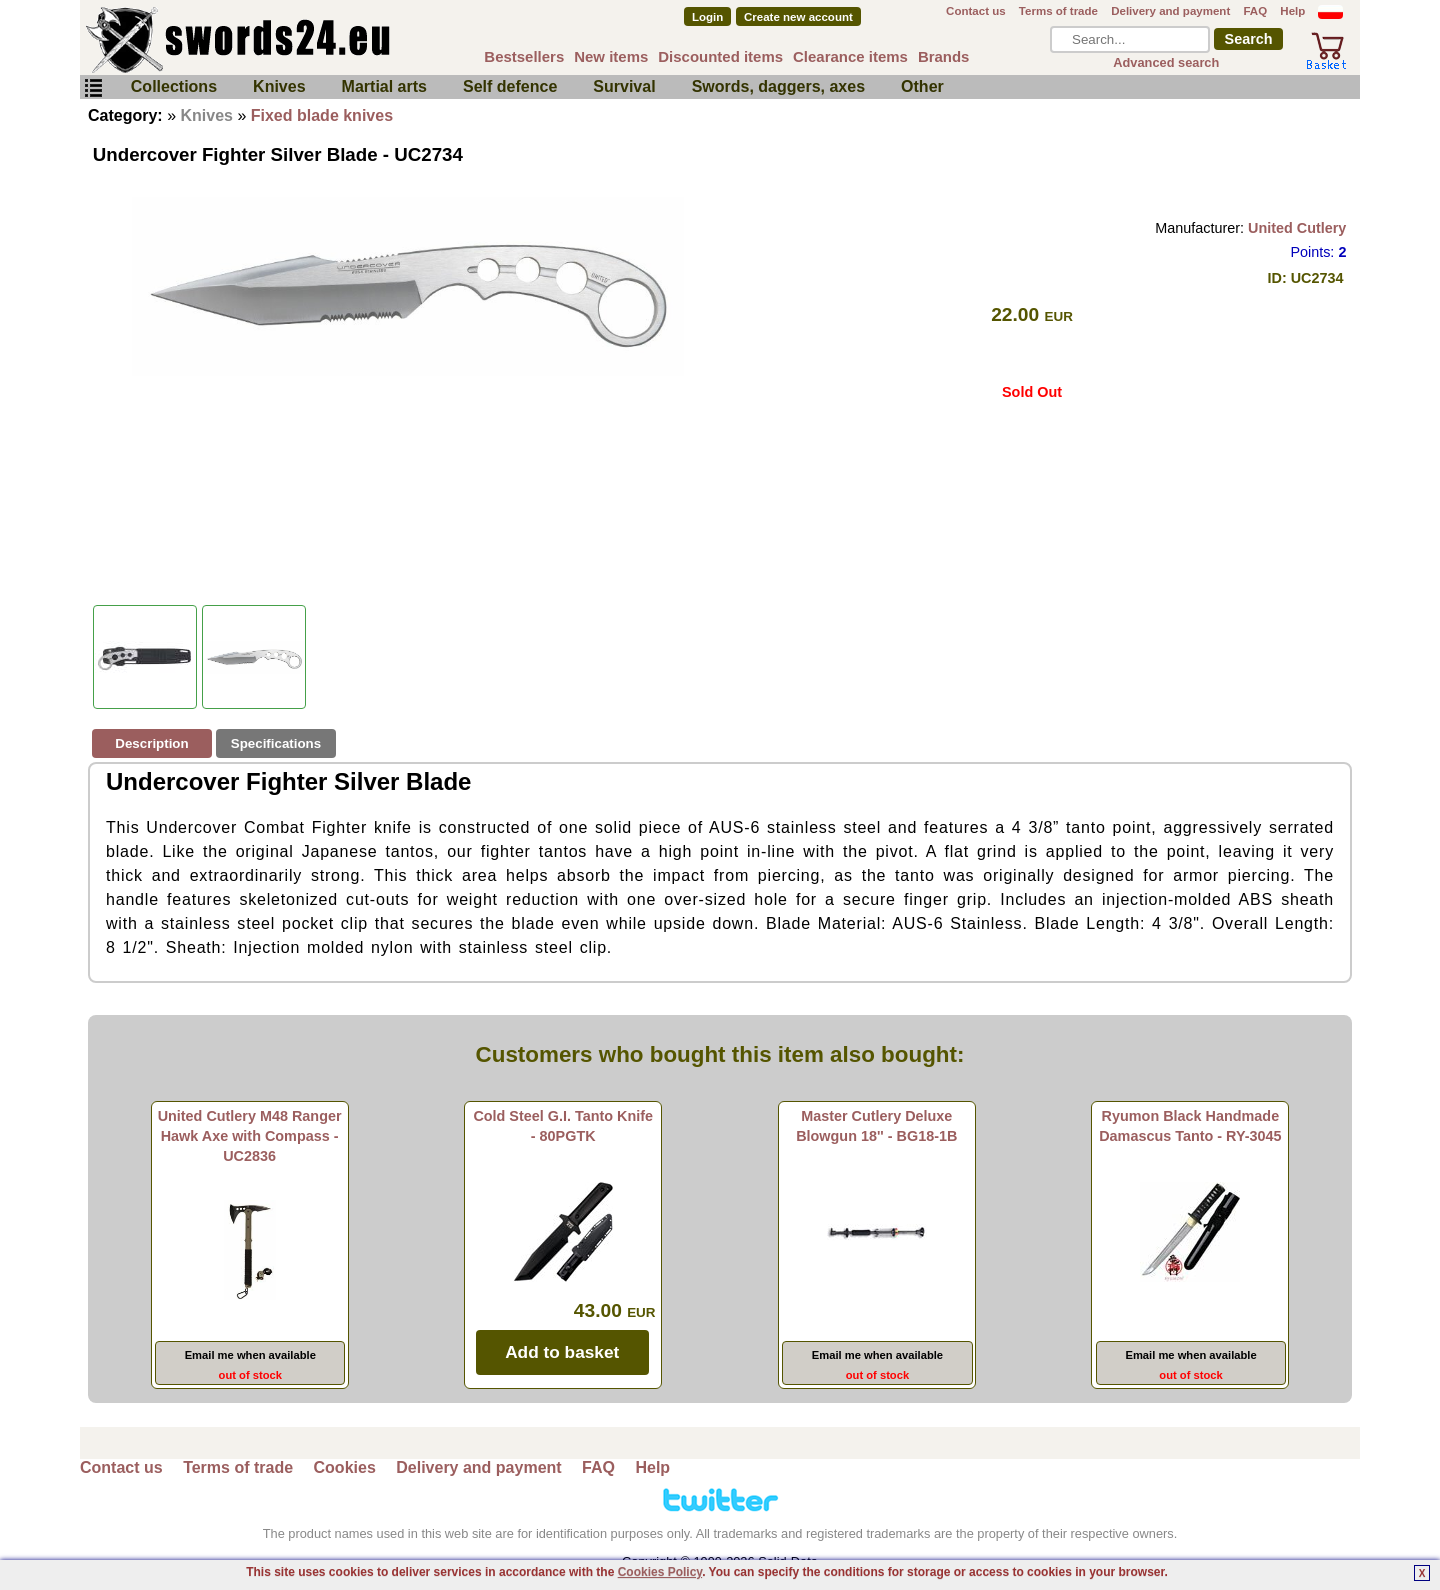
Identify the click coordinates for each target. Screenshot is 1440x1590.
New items (611, 56)
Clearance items (850, 56)
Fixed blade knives (322, 115)
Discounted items (720, 56)
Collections (174, 86)
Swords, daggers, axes (778, 86)
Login (707, 17)
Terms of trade (1058, 11)
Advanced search (1166, 62)
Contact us (976, 11)
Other (922, 86)
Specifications (276, 743)
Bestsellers (524, 56)
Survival (624, 86)
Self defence (510, 86)
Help (1292, 11)
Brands (944, 56)
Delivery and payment (1170, 11)
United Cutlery (1297, 228)
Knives (279, 86)
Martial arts (384, 86)
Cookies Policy (660, 1572)
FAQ (1255, 11)
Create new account (798, 17)
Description (151, 743)
